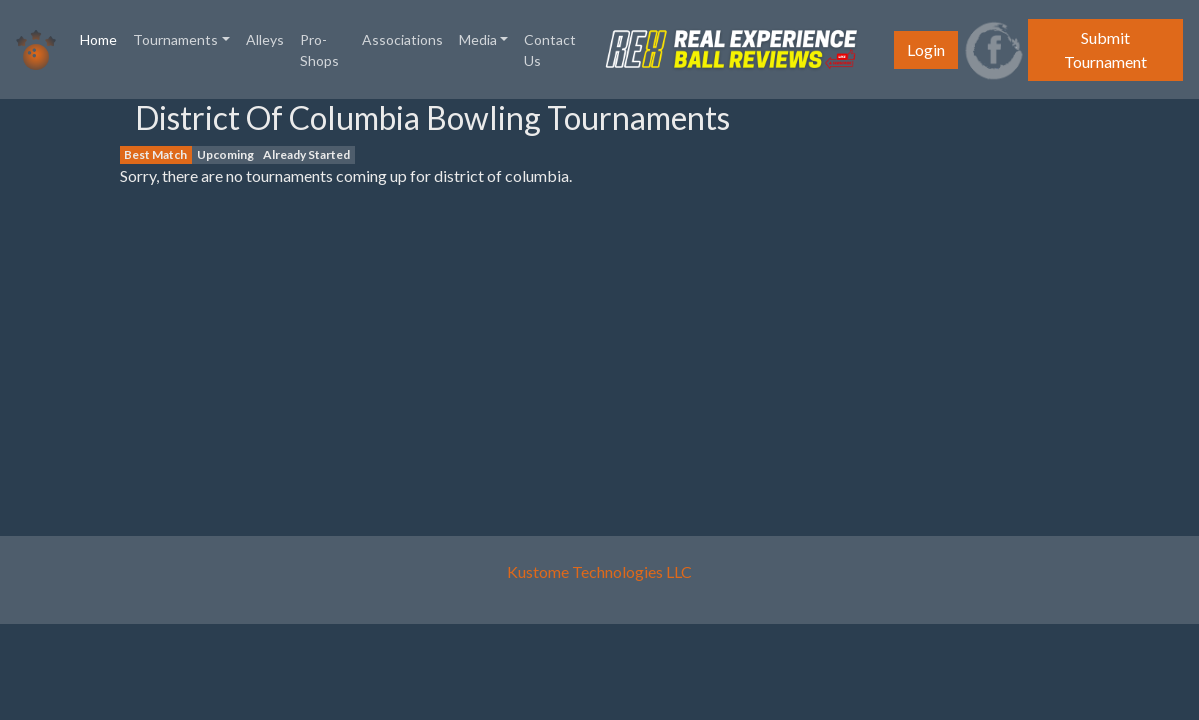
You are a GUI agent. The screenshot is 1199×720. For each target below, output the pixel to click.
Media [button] (478, 39)
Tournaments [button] (175, 39)
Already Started (306, 154)
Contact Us (550, 50)
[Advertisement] (70, 399)
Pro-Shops (319, 50)
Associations (402, 39)
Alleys (265, 39)
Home (102, 38)
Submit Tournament (1105, 49)
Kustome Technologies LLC (599, 571)
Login (926, 49)
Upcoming (225, 154)
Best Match (155, 154)
